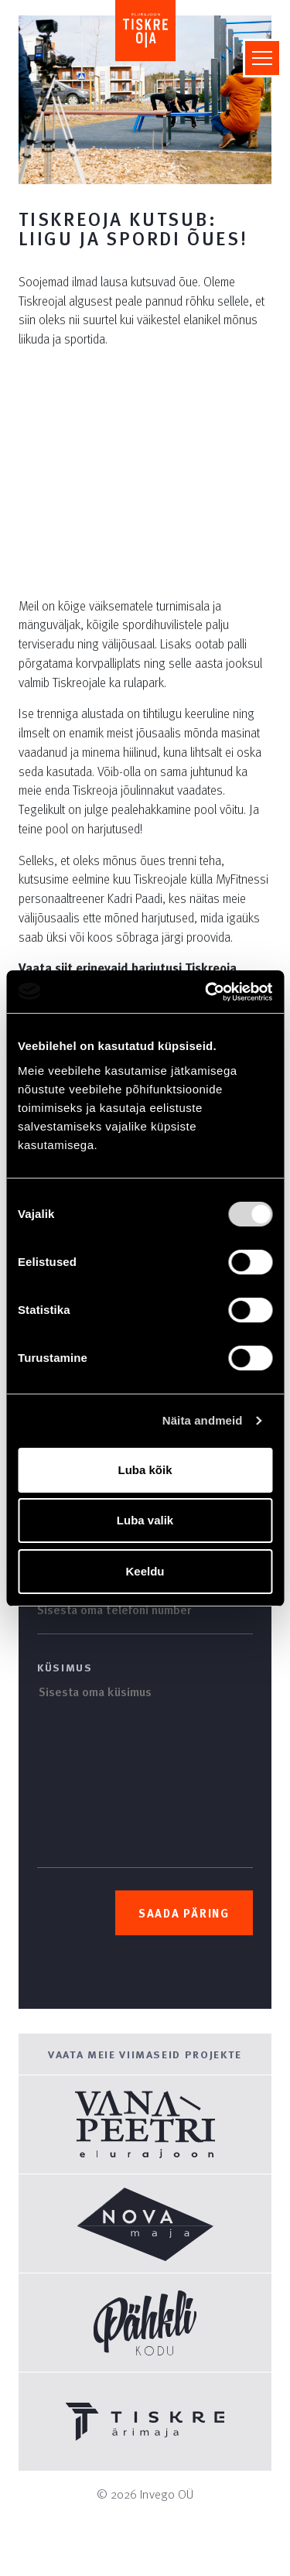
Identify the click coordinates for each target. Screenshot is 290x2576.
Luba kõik (145, 1469)
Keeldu (144, 1571)
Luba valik (145, 1520)
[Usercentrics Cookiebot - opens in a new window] (206, 992)
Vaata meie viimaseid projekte (145, 2054)
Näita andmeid (202, 1420)
